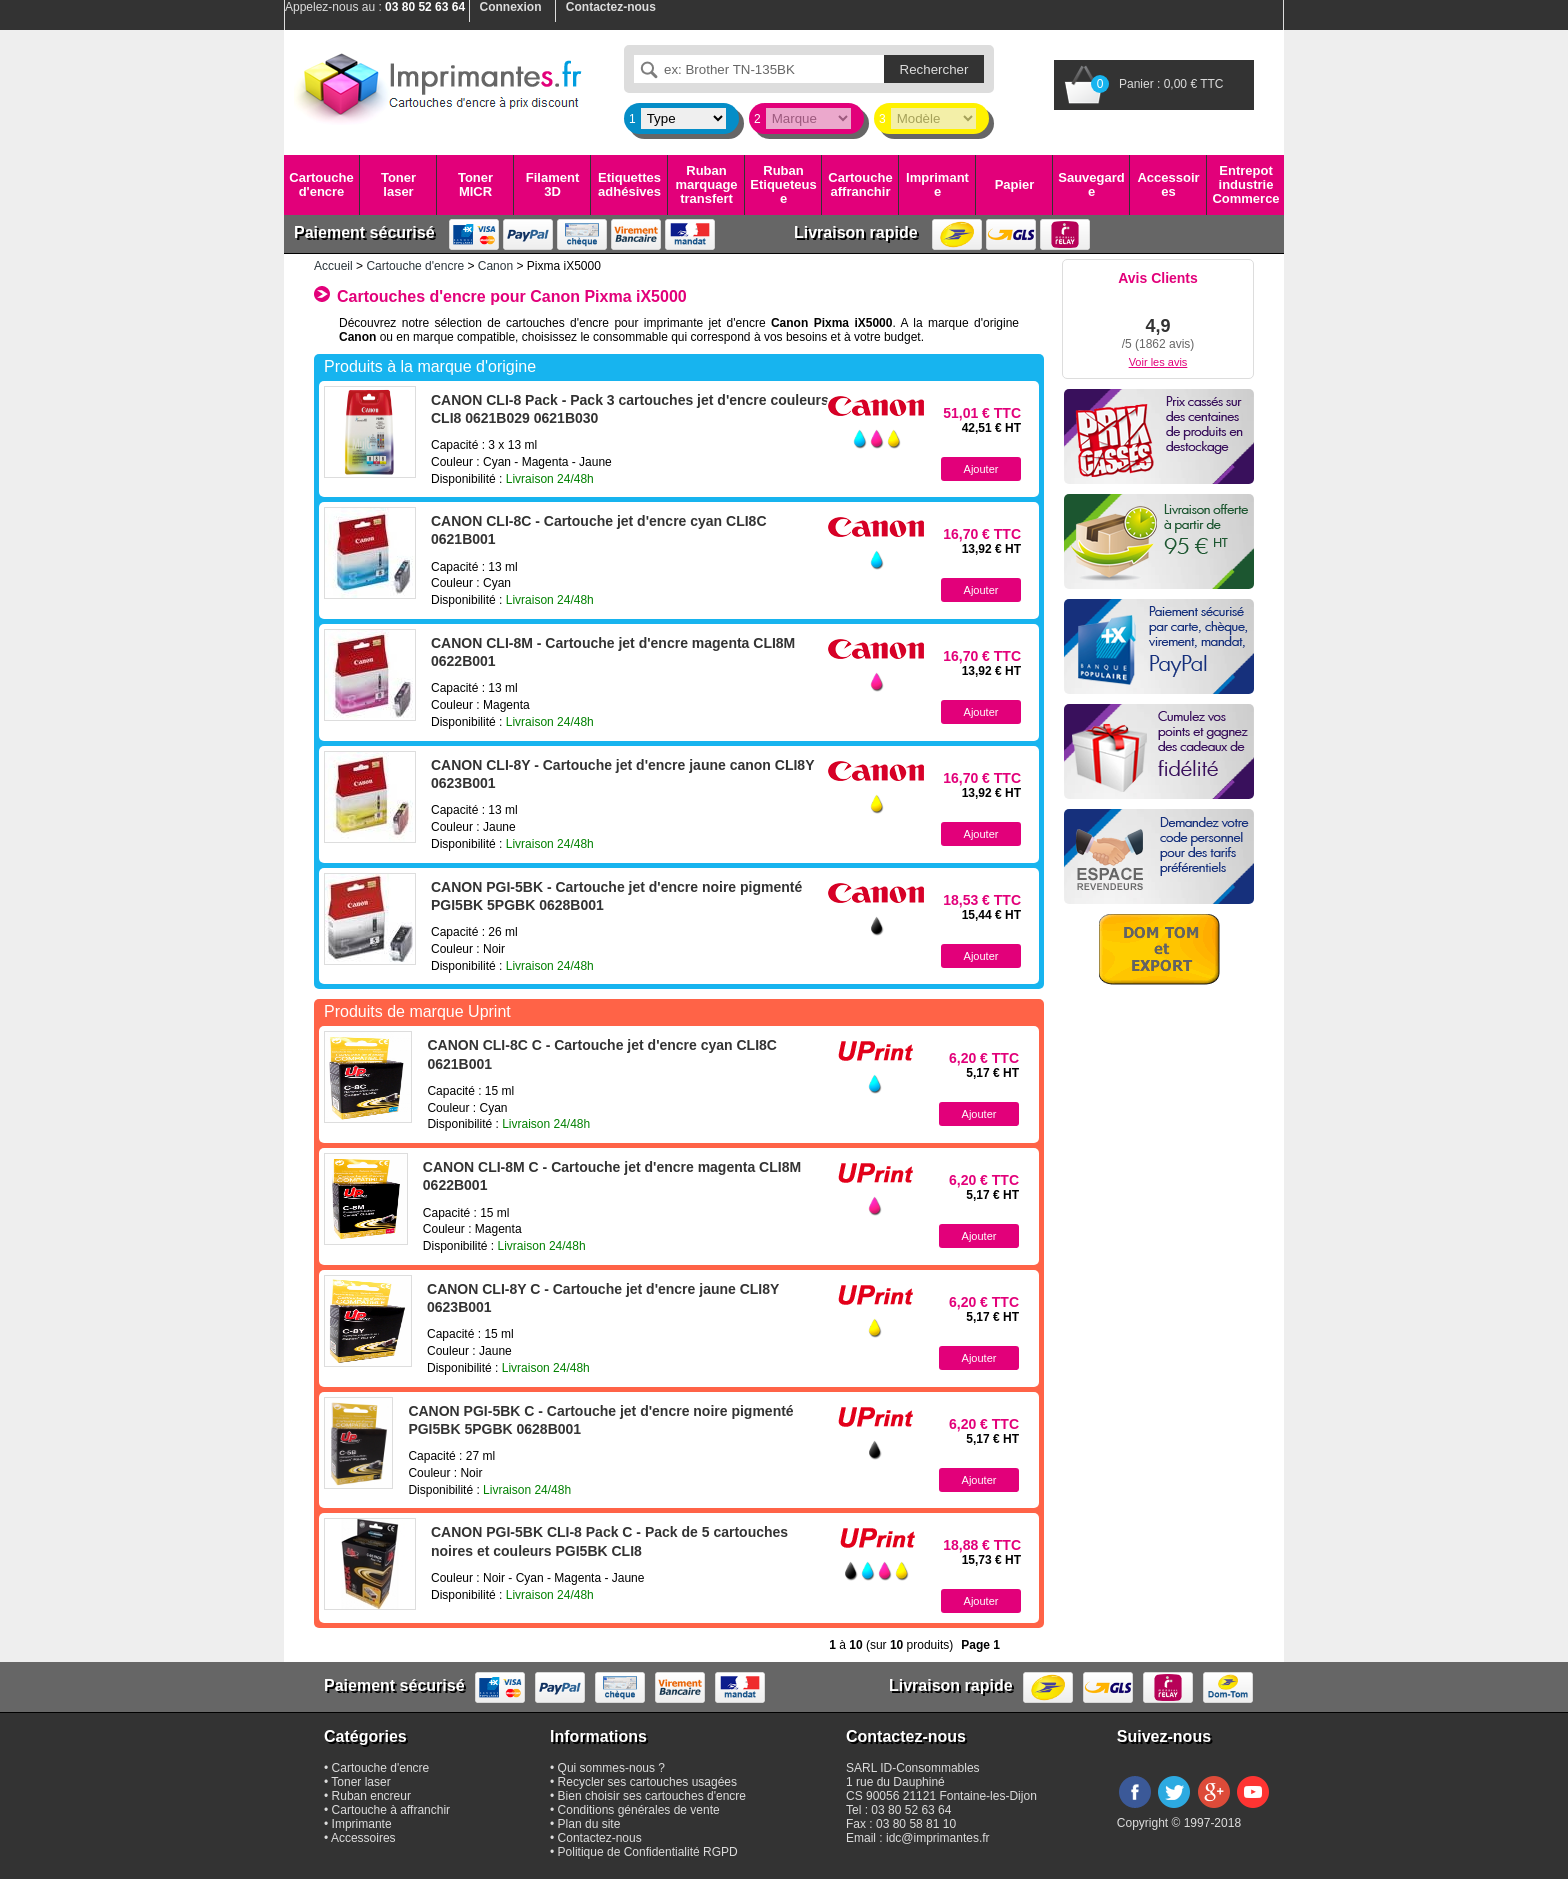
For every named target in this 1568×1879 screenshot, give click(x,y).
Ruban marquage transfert (706, 185)
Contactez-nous (600, 1838)
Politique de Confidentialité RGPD (648, 1852)
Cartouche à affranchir (391, 1810)
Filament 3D (552, 184)
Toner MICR (475, 184)
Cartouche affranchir (860, 184)
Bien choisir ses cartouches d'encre (652, 1796)
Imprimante (937, 184)
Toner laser (398, 184)
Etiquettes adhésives (629, 184)
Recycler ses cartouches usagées (647, 1782)
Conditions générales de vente (639, 1810)
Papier (1015, 184)
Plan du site (589, 1824)
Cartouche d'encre (321, 184)
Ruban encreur (371, 1796)
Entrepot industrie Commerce (1245, 185)
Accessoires (1168, 184)
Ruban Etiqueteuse (783, 185)
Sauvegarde (1091, 184)
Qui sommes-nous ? (611, 1768)
